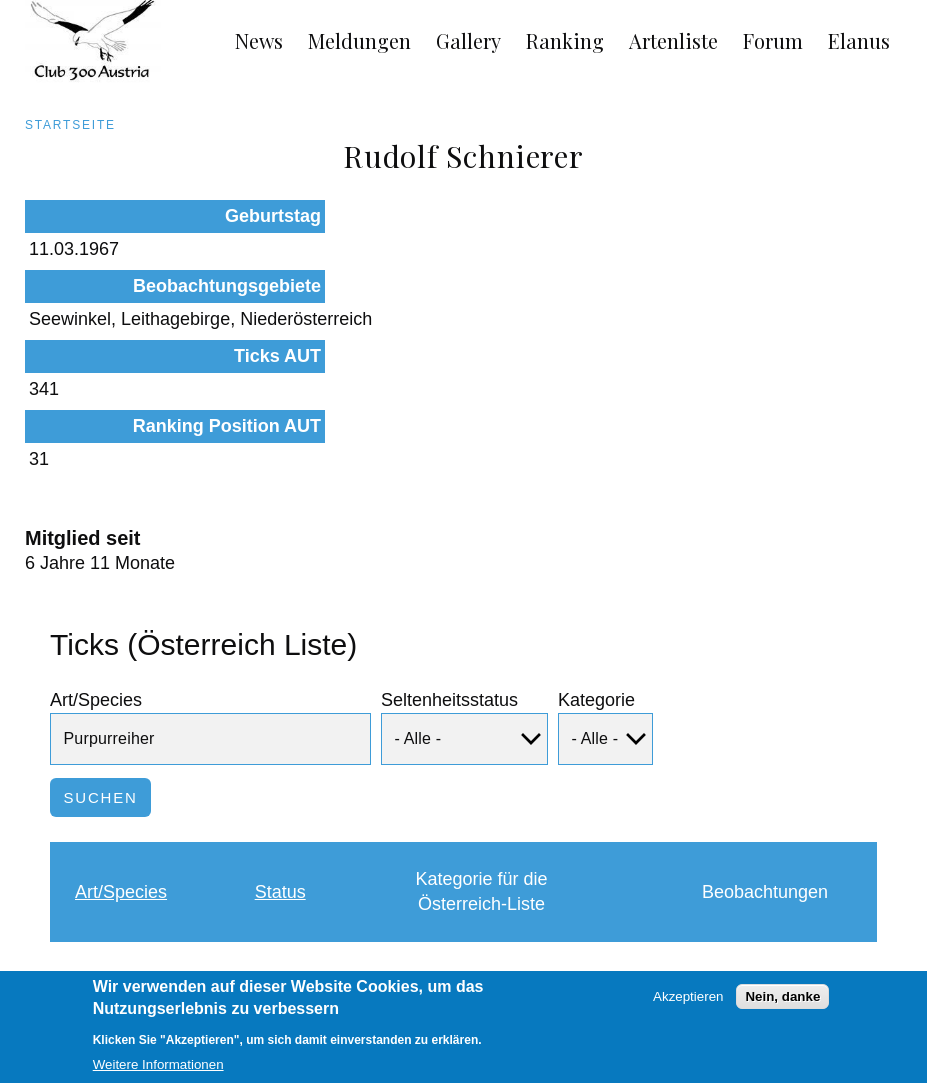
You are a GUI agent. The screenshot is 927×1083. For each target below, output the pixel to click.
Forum (773, 40)
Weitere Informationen (158, 1073)
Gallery (468, 40)
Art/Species (96, 568)
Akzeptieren (688, 1005)
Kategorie (596, 568)
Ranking (565, 40)
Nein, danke (782, 1005)
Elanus (859, 40)
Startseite (70, 125)
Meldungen (359, 40)
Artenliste (673, 40)
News (259, 40)
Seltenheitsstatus (449, 568)
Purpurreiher (125, 860)
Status (280, 760)
